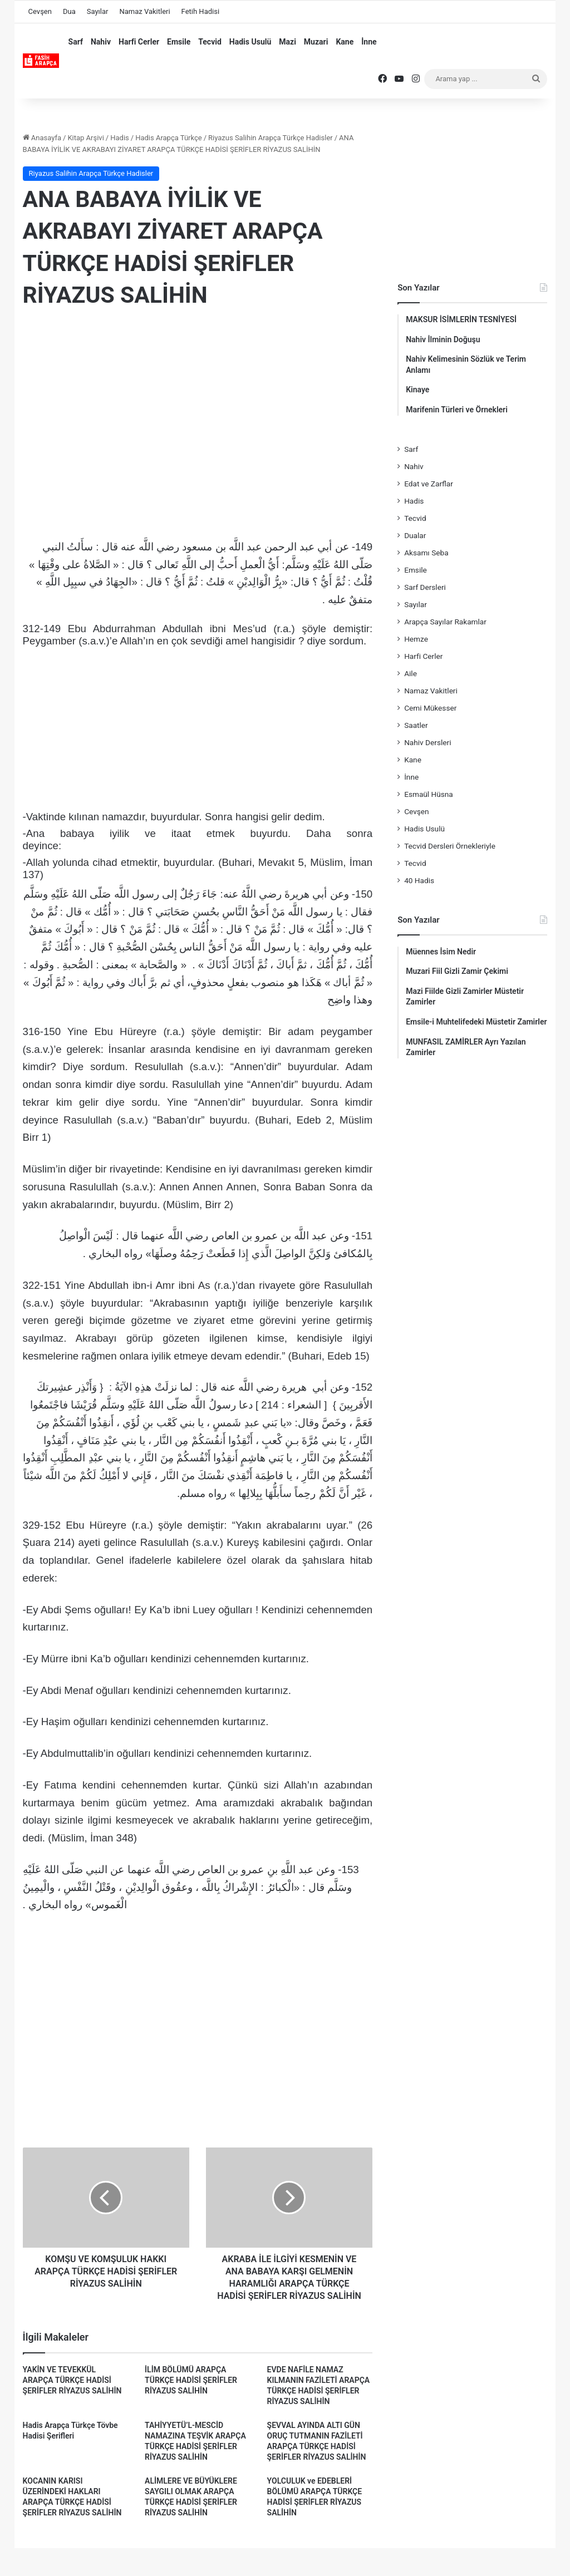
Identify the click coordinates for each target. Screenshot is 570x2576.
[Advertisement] (198, 409)
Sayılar (98, 11)
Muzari (316, 41)
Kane (344, 41)
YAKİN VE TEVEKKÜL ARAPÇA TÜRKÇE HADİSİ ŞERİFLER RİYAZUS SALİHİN (72, 2380)
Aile (410, 673)
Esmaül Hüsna (428, 794)
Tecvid (210, 41)
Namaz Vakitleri (144, 11)
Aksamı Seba (426, 552)
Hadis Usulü (250, 41)
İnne (368, 41)
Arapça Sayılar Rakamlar (445, 621)
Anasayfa (42, 138)
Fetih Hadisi (200, 11)
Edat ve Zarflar (428, 483)
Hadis (119, 138)
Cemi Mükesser (430, 707)
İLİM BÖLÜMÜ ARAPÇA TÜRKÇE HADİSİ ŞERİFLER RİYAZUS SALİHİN (191, 2380)
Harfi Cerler (139, 41)
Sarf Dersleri (425, 587)
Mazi (287, 41)
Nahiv (101, 41)
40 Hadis (419, 880)
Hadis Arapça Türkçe (168, 138)
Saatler (416, 725)
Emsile (178, 41)
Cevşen (40, 11)
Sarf (75, 41)
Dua (69, 11)
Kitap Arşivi (85, 138)
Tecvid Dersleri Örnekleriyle (449, 845)
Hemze (416, 638)
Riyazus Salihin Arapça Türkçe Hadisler (270, 138)
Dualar (415, 535)
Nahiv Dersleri (427, 742)
